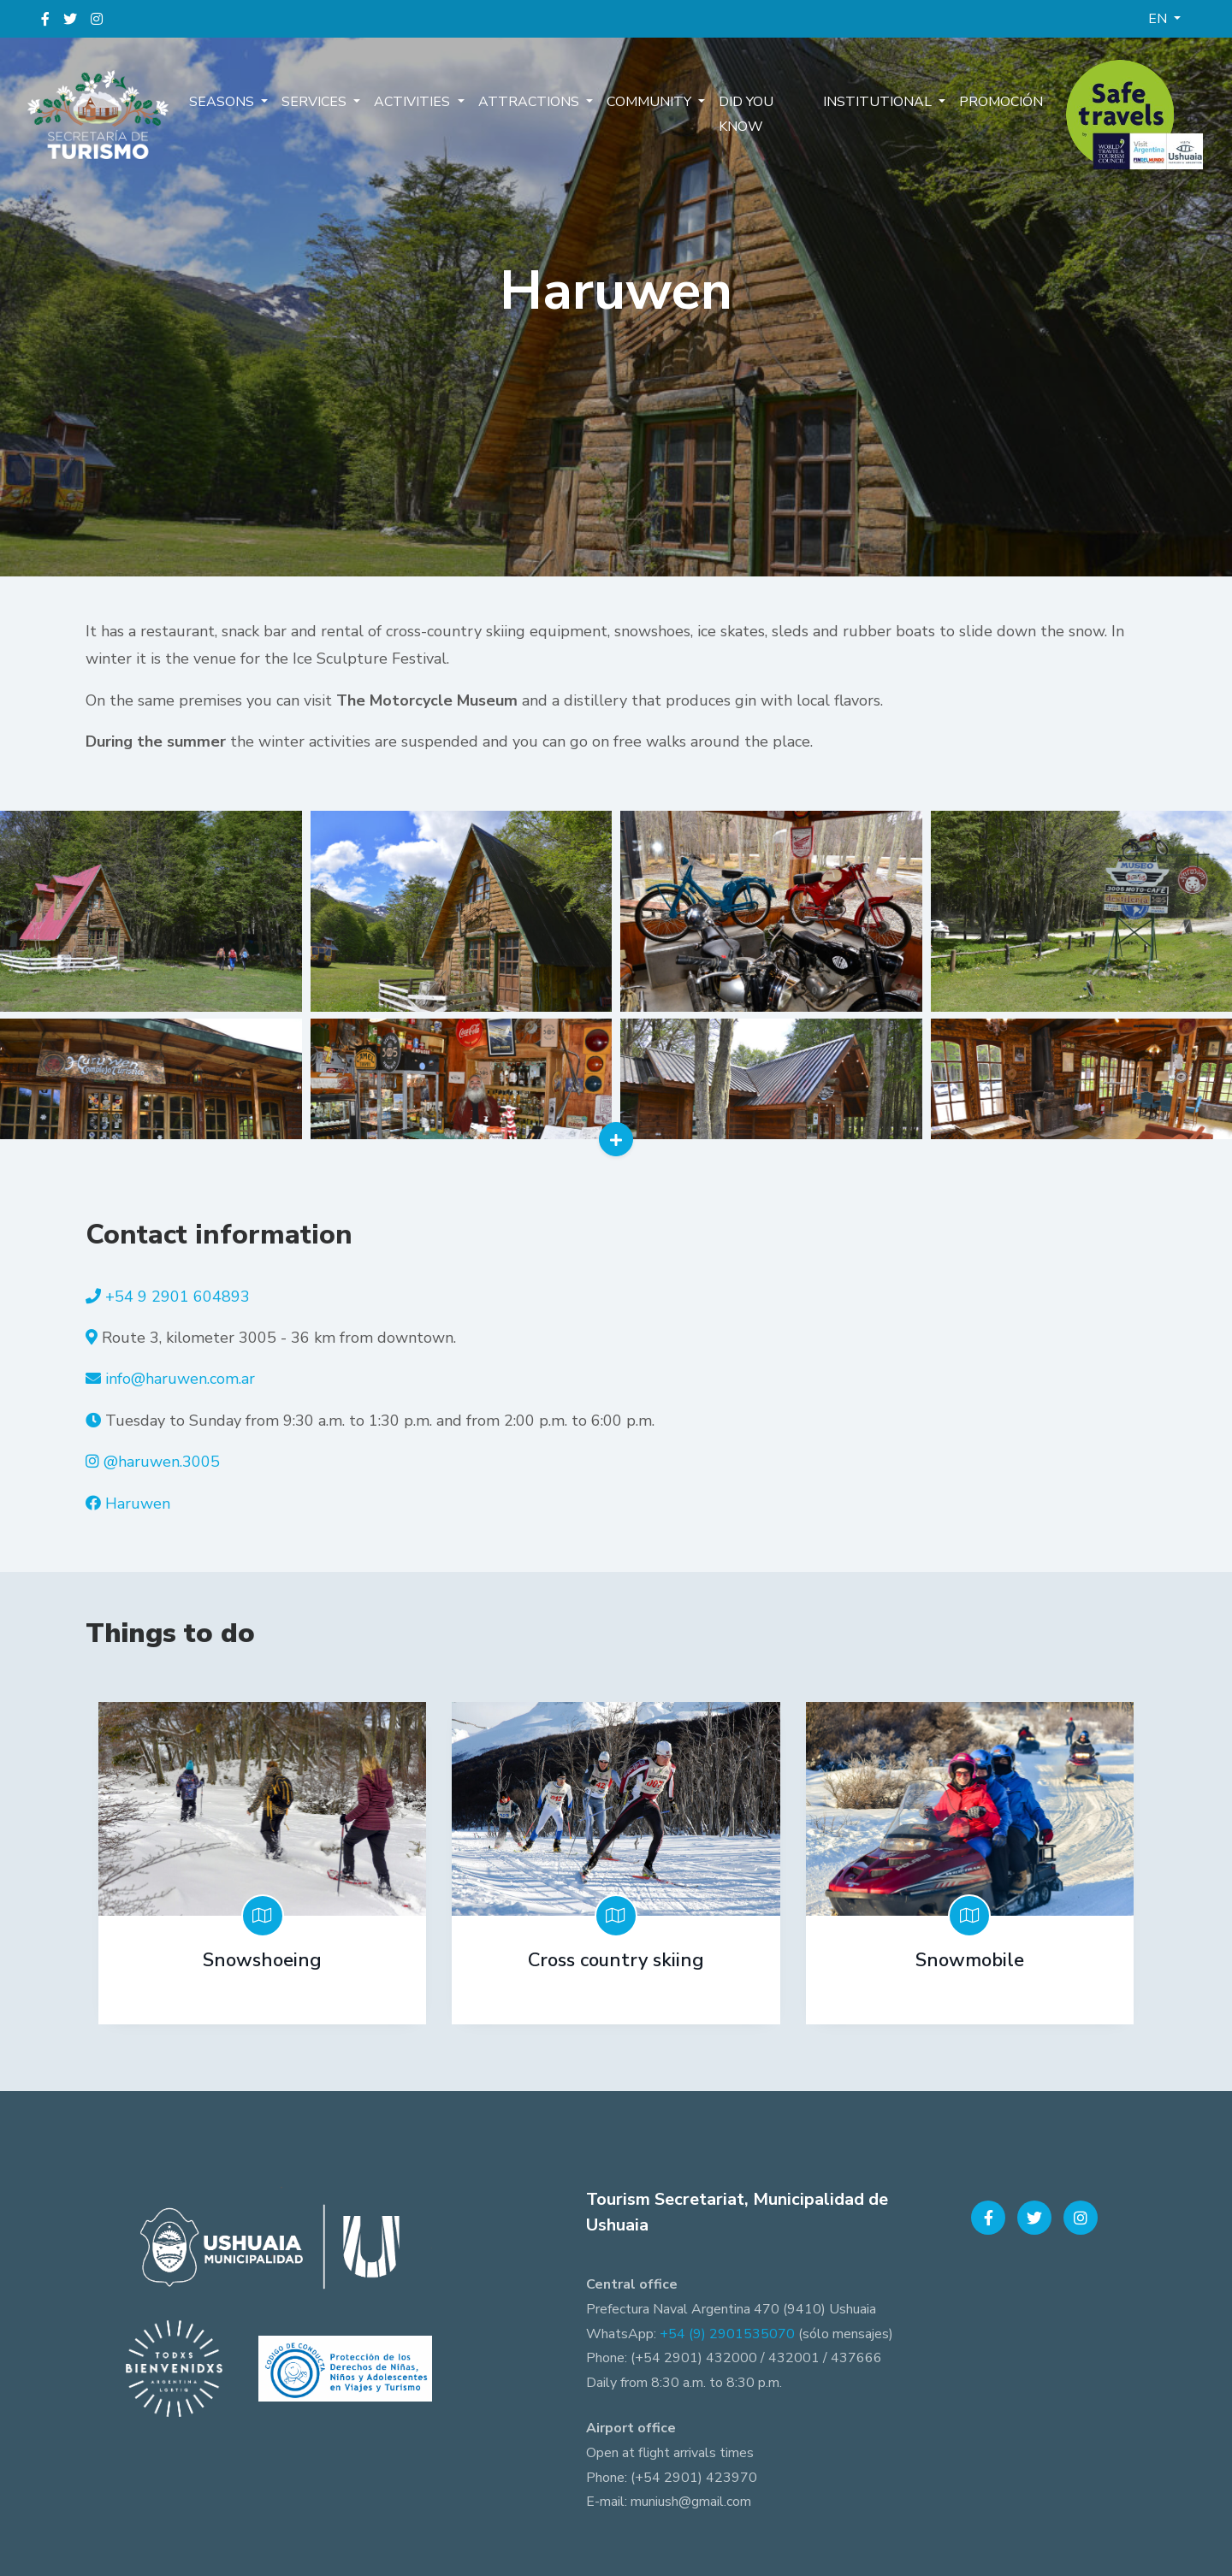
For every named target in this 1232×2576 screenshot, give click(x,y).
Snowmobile (969, 1960)
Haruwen (137, 1503)
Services (315, 101)
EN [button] (1159, 18)
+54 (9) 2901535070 (727, 2334)
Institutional (879, 101)
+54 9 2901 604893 (177, 1296)
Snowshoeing (262, 1960)
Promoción (1001, 101)
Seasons (223, 101)
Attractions (530, 101)
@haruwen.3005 (162, 1461)
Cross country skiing (616, 1960)
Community (651, 101)
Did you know (746, 114)
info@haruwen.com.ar (180, 1378)
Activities (413, 101)
